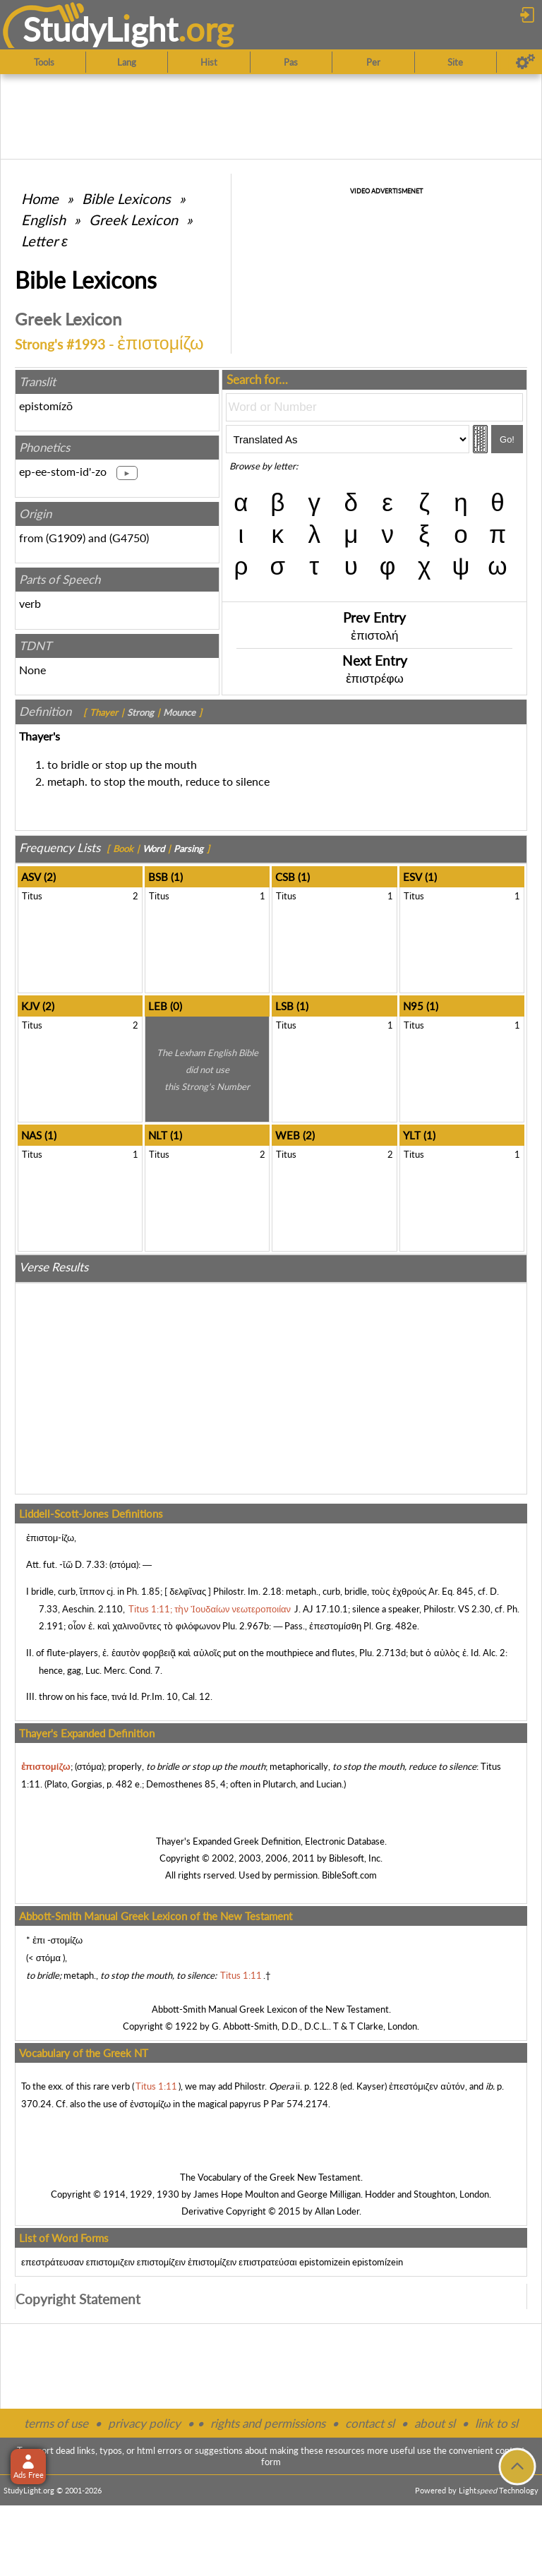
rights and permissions (267, 2423)
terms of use (56, 2423)
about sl (434, 2423)
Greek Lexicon (133, 219)
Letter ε (44, 240)
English (43, 219)
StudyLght (101, 29)
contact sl (370, 2423)
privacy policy (144, 2423)
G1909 (66, 537)
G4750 (129, 537)
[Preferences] (525, 62)
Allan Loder (337, 2211)
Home (40, 198)
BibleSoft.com (349, 1875)
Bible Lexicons (126, 198)
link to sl (496, 2423)
